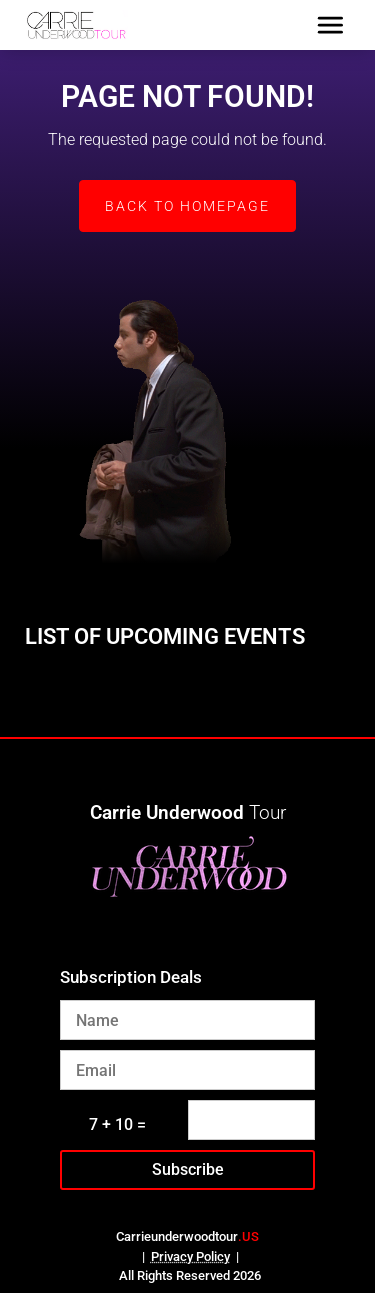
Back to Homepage (187, 206)
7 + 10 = (117, 1124)
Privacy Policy (190, 1256)
